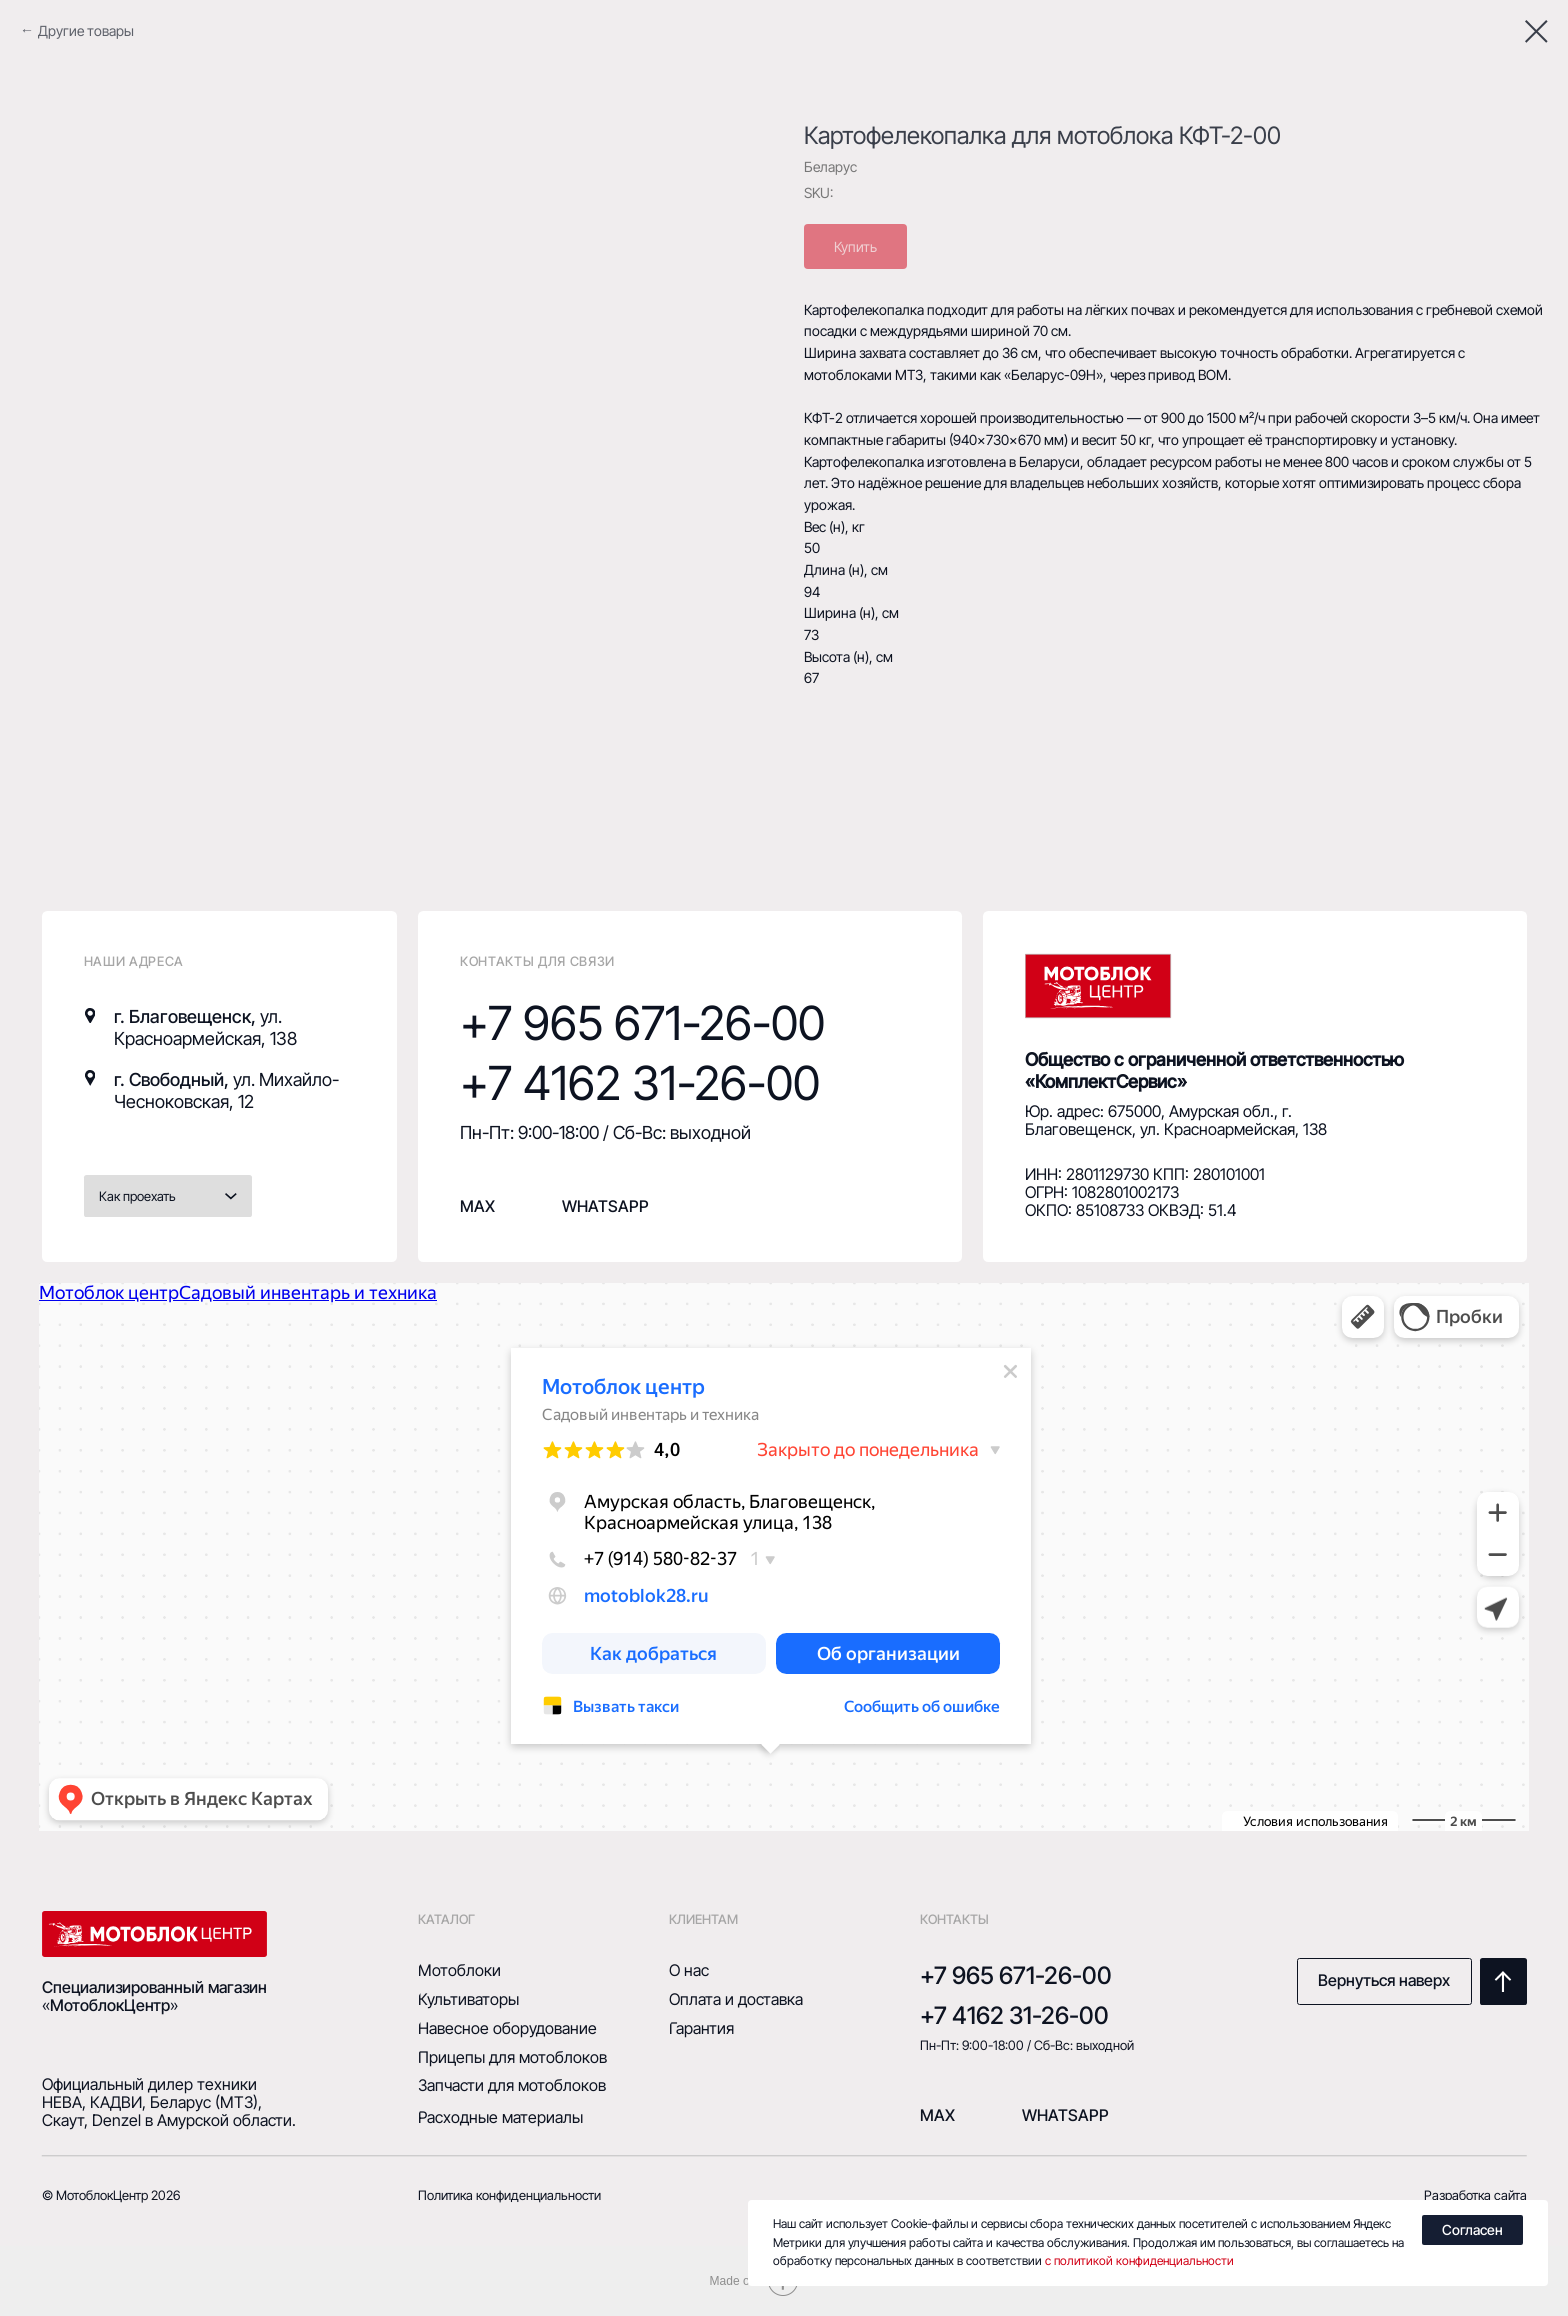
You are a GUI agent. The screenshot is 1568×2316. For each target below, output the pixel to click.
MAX (477, 1206)
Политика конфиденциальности (509, 2195)
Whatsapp (1065, 2115)
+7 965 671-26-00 (642, 1022)
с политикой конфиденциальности (1139, 2260)
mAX (937, 2115)
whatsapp (605, 1206)
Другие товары (86, 30)
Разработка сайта (1475, 2195)
